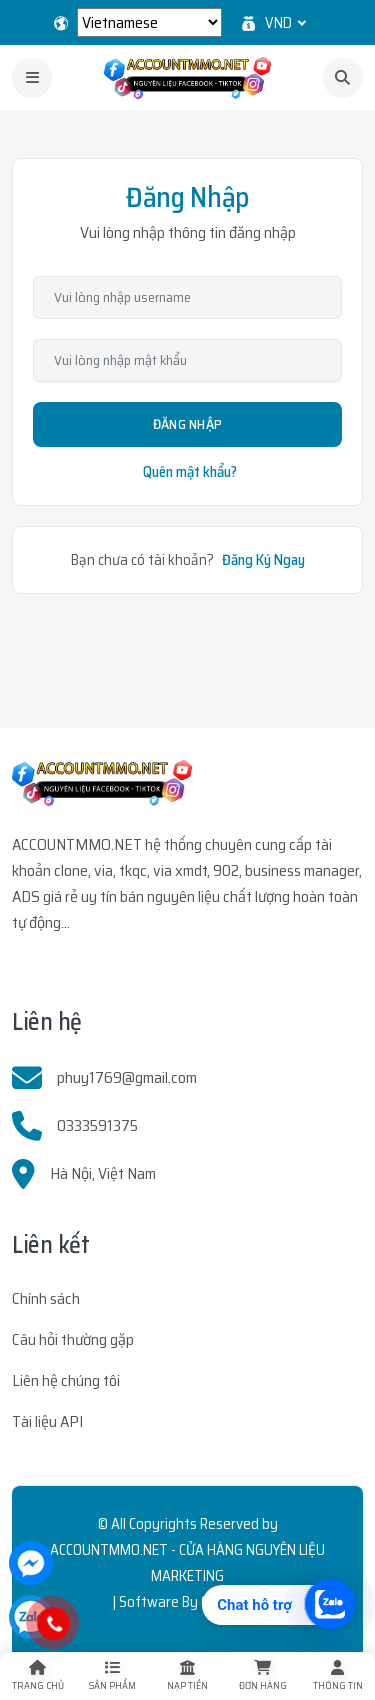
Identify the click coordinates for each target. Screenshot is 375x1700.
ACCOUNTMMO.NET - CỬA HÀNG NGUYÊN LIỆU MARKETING (187, 1563)
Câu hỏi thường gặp (73, 1339)
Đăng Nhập (188, 424)
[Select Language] (149, 22)
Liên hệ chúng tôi (66, 1380)
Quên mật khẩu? (190, 472)
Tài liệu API (47, 1421)
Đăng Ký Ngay (263, 560)
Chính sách (46, 1298)
